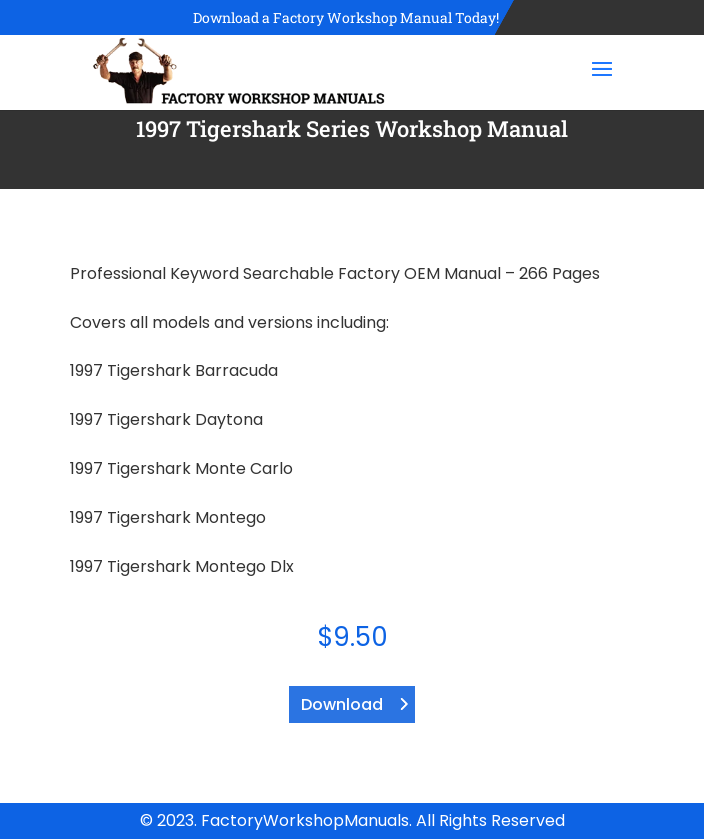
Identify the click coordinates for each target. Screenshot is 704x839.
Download (342, 704)
